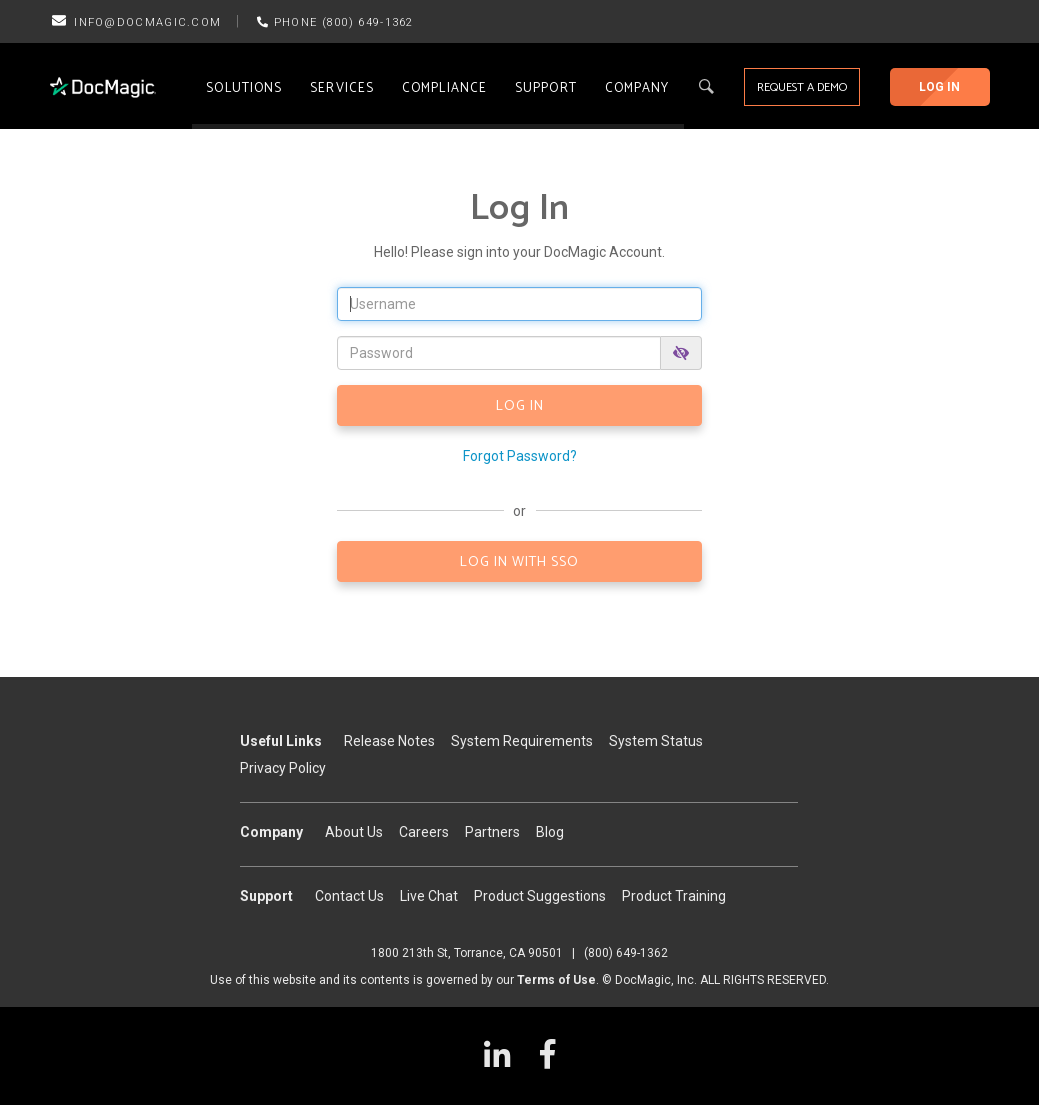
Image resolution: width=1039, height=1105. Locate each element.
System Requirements (522, 741)
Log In (939, 87)
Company (637, 88)
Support (546, 88)
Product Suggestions (540, 896)
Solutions (244, 88)
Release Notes (389, 741)
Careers (424, 832)
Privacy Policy (283, 768)
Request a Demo (802, 87)
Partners (492, 832)
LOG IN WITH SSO (519, 562)
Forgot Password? (520, 456)
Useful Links (281, 741)
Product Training (674, 896)
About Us (354, 832)
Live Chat (429, 896)
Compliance (444, 88)
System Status (656, 741)
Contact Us (349, 896)
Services (342, 88)
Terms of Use (556, 980)
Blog (550, 832)
